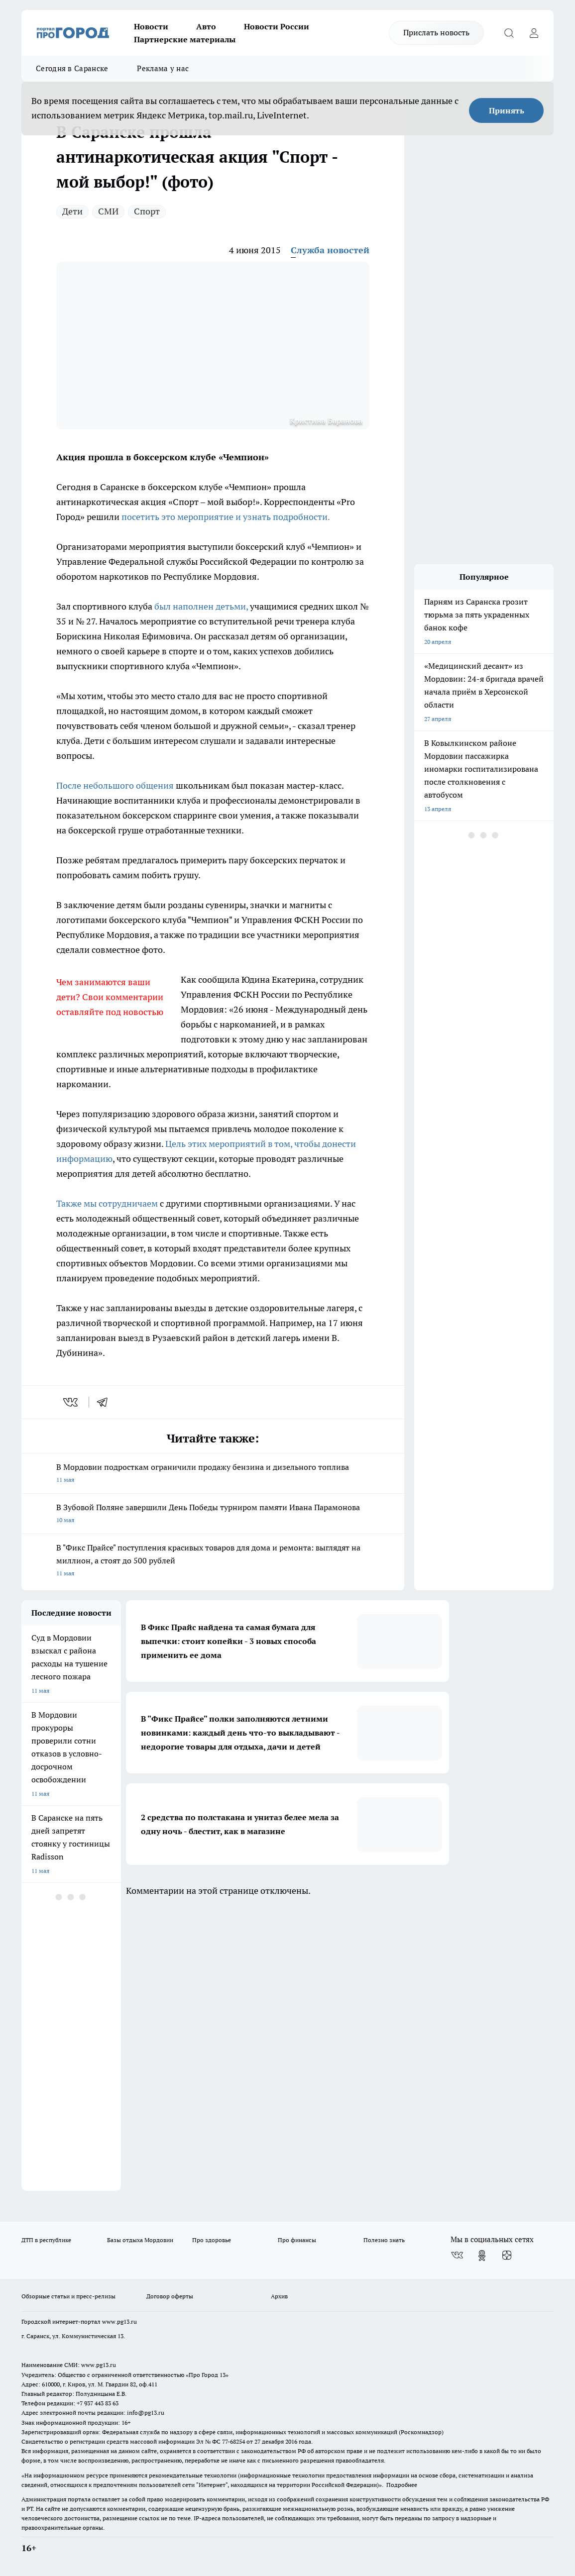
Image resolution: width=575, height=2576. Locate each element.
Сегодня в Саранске (72, 68)
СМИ (108, 211)
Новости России (276, 26)
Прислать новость (436, 32)
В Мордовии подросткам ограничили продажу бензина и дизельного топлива (212, 1474)
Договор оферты (169, 2296)
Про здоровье (211, 2240)
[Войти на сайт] (534, 33)
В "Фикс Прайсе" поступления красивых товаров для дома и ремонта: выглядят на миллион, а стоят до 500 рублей (212, 1561)
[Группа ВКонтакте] (457, 2256)
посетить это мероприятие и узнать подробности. (225, 516)
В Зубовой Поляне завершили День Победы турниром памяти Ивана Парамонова (212, 1514)
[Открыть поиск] (509, 33)
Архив (279, 2296)
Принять (506, 110)
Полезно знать (384, 2240)
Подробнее (401, 2484)
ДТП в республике (46, 2240)
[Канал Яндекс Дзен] (506, 2256)
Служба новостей (330, 250)
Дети (72, 211)
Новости (151, 26)
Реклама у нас (163, 68)
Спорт (147, 211)
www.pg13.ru (119, 2321)
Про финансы (297, 2240)
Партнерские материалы (184, 39)
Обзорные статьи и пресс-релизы (68, 2296)
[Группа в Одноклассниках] (481, 2256)
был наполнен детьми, (201, 606)
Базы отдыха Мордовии (140, 2240)
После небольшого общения (115, 785)
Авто (206, 26)
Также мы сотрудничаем (107, 1203)
